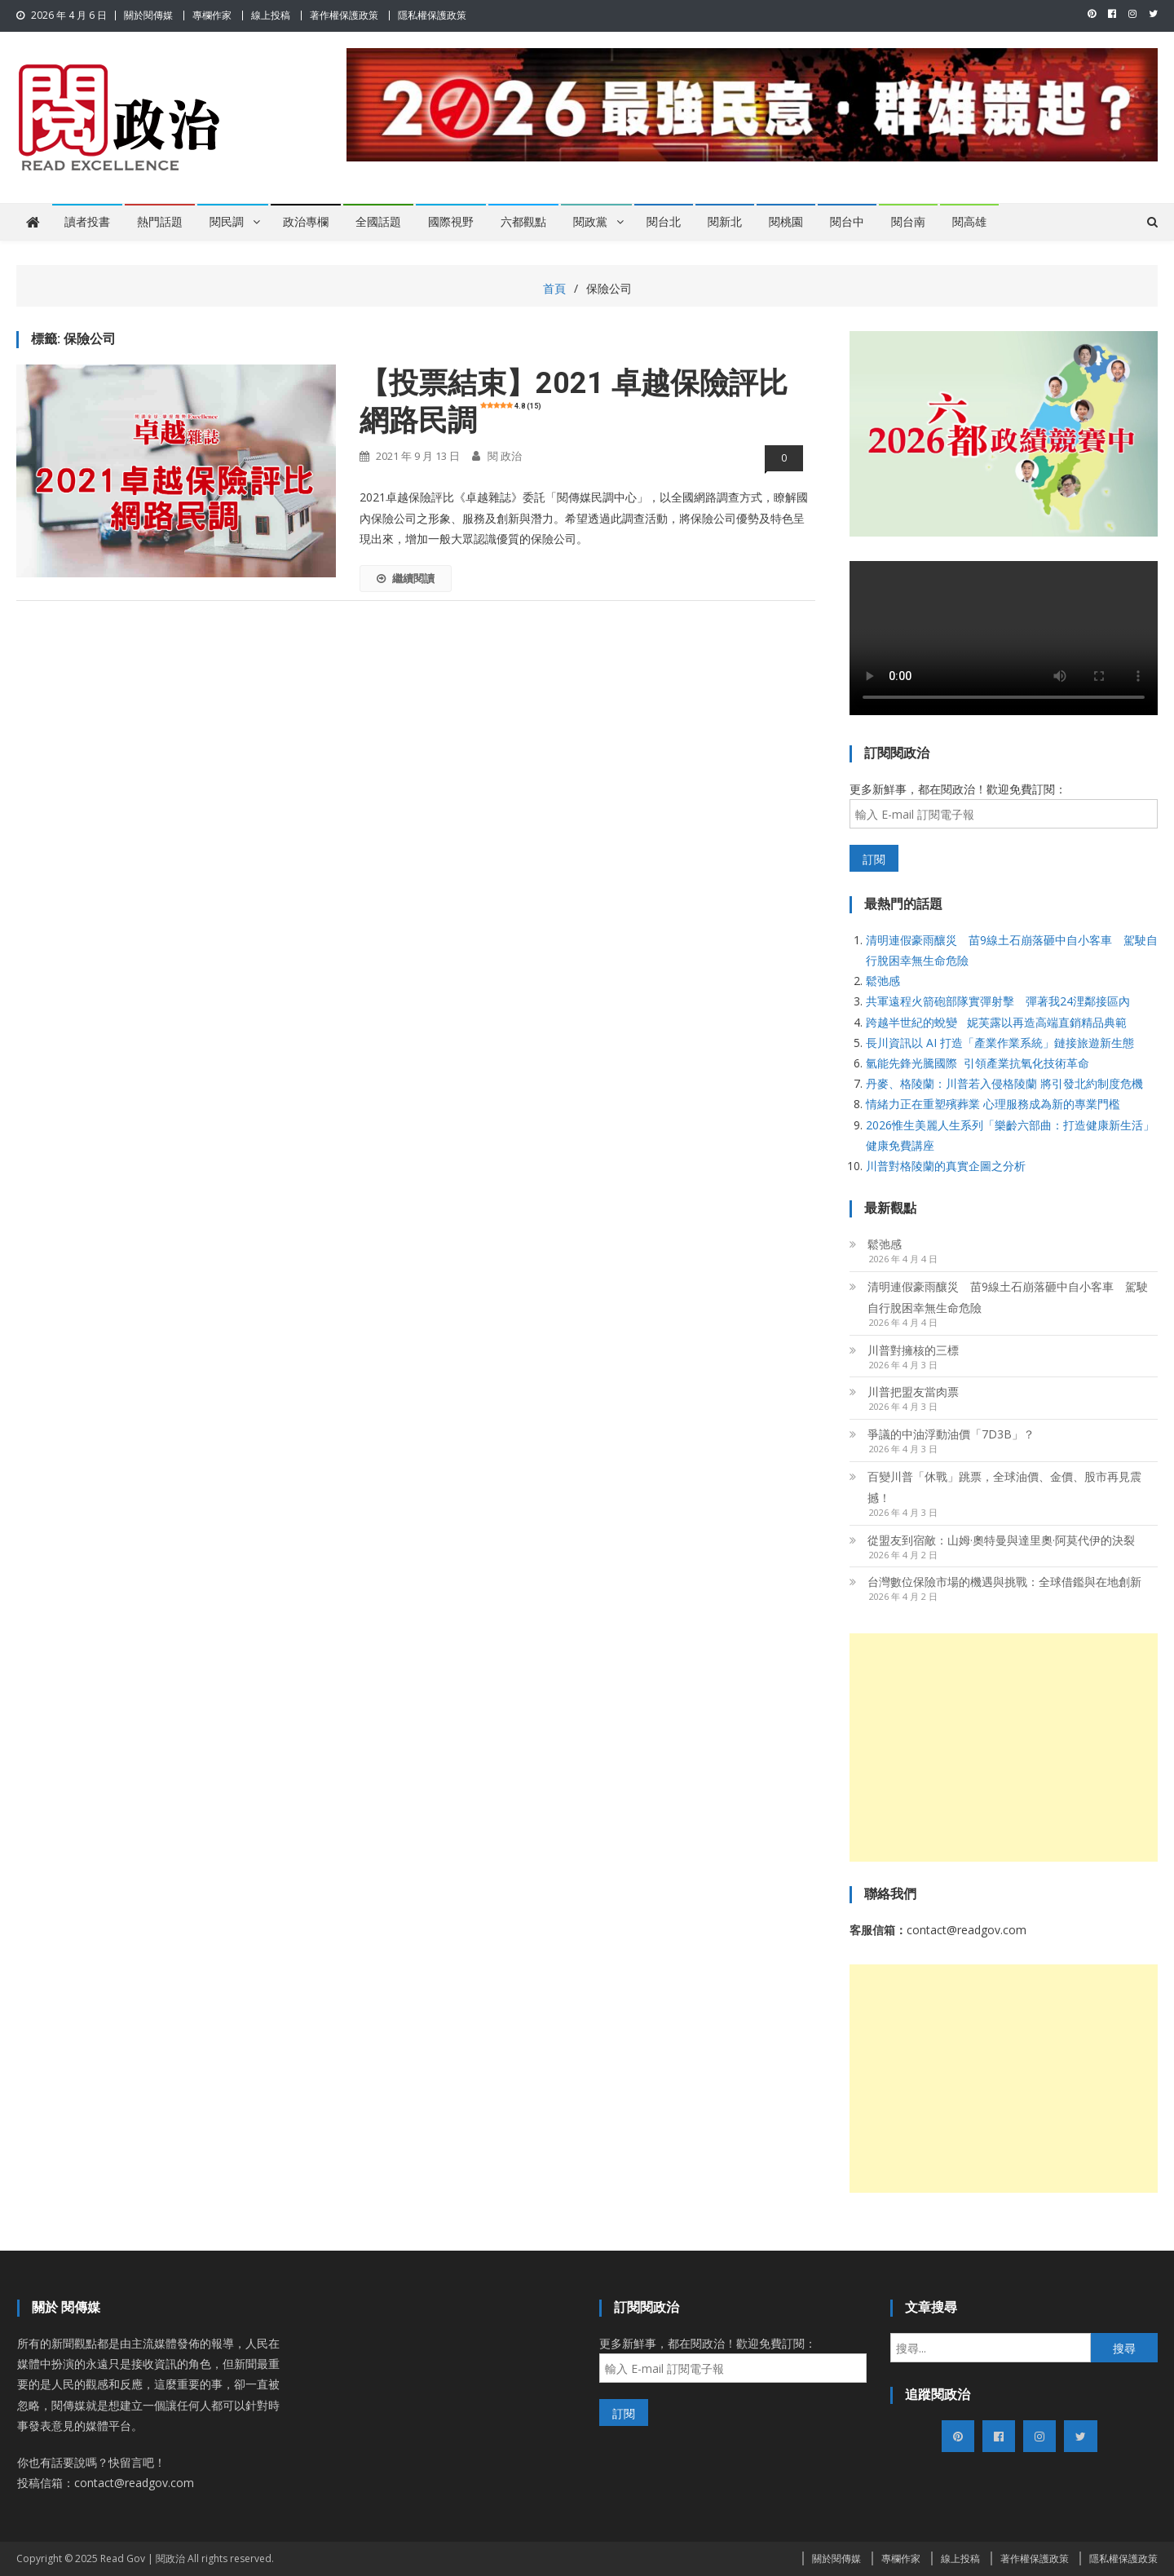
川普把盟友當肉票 (913, 1391)
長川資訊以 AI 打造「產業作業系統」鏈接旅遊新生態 (1000, 1042)
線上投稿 (270, 15)
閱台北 (664, 221)
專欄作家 (212, 15)
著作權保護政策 (344, 15)
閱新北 (725, 221)
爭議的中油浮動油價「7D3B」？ (951, 1434)
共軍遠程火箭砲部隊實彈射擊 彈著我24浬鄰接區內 (998, 1001)
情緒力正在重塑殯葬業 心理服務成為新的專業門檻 (993, 1103)
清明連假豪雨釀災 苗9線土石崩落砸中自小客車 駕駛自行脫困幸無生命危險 (1007, 1297)
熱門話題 (160, 221)
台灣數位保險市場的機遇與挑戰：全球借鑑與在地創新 (1004, 1581)
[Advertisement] (1004, 1747)
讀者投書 (87, 221)
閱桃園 (786, 221)
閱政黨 (590, 221)
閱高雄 (969, 221)
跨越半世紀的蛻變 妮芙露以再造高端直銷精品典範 (996, 1022)
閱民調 (227, 221)
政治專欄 (306, 221)
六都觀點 (523, 221)
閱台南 (908, 221)
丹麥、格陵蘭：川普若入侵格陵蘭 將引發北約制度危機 (1004, 1083)
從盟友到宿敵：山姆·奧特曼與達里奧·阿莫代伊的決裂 (1001, 1540)
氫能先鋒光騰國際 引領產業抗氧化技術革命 (977, 1063)
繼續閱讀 (406, 578)
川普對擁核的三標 (913, 1350)
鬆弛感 (883, 980)
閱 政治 (505, 455)
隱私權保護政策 (432, 15)
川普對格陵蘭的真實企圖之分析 (946, 1165)
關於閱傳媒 (148, 15)
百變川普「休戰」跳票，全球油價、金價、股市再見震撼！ (1004, 1487)
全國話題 (378, 221)
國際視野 (451, 221)
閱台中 (847, 221)
